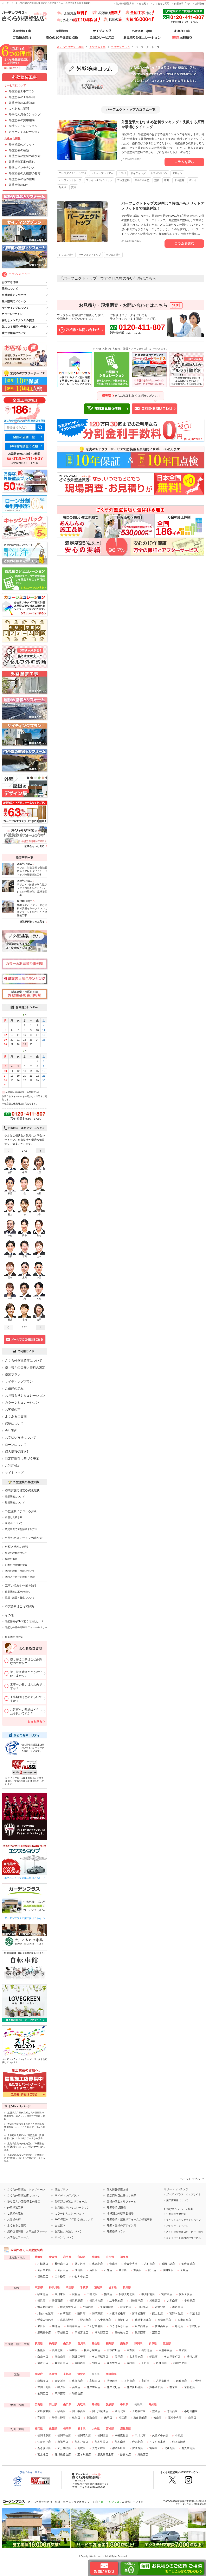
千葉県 (84, 2287)
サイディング (138, 173)
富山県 (96, 2343)
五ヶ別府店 (84, 2454)
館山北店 (157, 2313)
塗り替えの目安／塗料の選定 (25, 1367)
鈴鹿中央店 (180, 2363)
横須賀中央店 (68, 2307)
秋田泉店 (168, 2270)
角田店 (93, 2270)
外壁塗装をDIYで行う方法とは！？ (24, 1621)
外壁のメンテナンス (22, 167)
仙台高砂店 (188, 2263)
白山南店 (42, 2356)
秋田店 (152, 2270)
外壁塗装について (15, 1496)
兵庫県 (53, 2374)
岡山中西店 (78, 2411)
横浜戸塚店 (76, 2300)
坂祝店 (131, 2363)
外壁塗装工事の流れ (22, 161)
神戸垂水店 (93, 2387)
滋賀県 (81, 2374)
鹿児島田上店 (105, 2454)
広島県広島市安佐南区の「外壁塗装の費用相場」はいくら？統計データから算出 (24, 2146)
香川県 (124, 2404)
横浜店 (41, 2300)
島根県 (96, 2404)
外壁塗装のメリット (22, 144)
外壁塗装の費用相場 (22, 120)
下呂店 (145, 2363)
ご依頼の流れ (14, 1388)
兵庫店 (76, 2387)
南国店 (192, 2417)
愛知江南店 (61, 2363)
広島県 (39, 2404)
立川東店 (60, 2294)
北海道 (39, 2256)
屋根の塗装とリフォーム (121, 2201)
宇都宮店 (62, 2332)
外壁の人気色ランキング (24, 114)
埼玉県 (70, 2287)
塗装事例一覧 (24, 857)
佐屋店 (119, 2356)
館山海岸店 (73, 2326)
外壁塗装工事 (24, 77)
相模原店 (154, 2300)
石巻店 (108, 2270)
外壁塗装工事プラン (22, 91)
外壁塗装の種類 (19, 150)
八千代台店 (104, 2319)
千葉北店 (194, 2313)
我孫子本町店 (143, 2319)
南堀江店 (42, 2380)
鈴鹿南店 (161, 2363)
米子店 (108, 2417)
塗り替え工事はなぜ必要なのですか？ (26, 1661)
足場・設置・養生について (20, 1597)
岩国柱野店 (58, 2417)
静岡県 (138, 2343)
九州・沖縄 (17, 2429)
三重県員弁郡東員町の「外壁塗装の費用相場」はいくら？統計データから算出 (24, 2115)
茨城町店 (194, 2326)
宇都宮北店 (81, 2332)
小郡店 (179, 2435)
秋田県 (96, 2256)
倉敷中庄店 (139, 2411)
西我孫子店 (164, 2319)
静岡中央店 (113, 2363)
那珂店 (179, 2326)
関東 (17, 2288)
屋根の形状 (11, 1559)
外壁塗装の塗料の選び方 (24, 156)
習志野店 (85, 2319)
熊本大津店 (179, 2441)
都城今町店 (118, 2448)
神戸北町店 (113, 2387)
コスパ (122, 173)
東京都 (39, 2287)
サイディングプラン (19, 1381)
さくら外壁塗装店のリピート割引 (184, 2231)
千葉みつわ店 (45, 2319)
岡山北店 (120, 2411)
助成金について (13, 1523)
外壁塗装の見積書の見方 (24, 173)
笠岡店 (156, 2411)
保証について (14, 1423)
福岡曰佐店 (64, 2435)
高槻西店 (94, 2380)
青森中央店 (130, 2263)
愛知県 (124, 2343)
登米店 (123, 2270)
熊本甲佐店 (101, 2441)
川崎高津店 (136, 2300)
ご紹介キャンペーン (177, 2225)
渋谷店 (76, 2294)
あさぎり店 (44, 2448)
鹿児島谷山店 (63, 2454)
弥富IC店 (42, 2363)
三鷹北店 (92, 2294)
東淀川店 (60, 2380)
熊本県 (81, 2428)
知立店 (96, 2363)
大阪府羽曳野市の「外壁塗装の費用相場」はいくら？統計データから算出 (24, 2137)
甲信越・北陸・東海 (17, 2344)
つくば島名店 (95, 2326)
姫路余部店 (156, 2387)
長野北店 (146, 2350)
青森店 (113, 2263)
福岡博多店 (44, 2435)
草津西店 (60, 2393)
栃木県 (113, 2287)
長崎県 (67, 2428)
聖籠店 (41, 2350)
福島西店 (42, 2276)
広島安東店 (44, 2411)
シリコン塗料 (66, 254)
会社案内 (143, 3)
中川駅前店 (148, 2294)
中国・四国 (17, 2405)
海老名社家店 (45, 2307)
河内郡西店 (101, 2332)
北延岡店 (169, 2448)
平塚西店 (88, 2307)
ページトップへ (190, 2179)
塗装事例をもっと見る (32, 921)
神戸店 (61, 2387)
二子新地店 (116, 2300)
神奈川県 (54, 2287)
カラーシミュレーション (24, 131)
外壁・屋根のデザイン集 (121, 2225)
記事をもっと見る (34, 846)
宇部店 (41, 2417)
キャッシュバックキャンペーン (183, 2220)
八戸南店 (149, 2263)
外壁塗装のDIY (18, 184)
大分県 (96, 2428)
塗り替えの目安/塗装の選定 (23, 2201)
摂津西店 (112, 2380)
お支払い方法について (20, 1437)
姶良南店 (125, 2454)
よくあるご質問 (161, 3)
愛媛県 (110, 2404)
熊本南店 (120, 2441)
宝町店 (145, 2380)
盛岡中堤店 (168, 2263)
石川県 (81, 2343)
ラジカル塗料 (113, 254)
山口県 (67, 2404)
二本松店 (60, 2276)
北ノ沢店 (80, 2263)
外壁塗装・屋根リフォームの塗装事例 (129, 2219)
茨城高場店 (161, 2326)
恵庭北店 (97, 2263)
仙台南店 (62, 2270)
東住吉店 (77, 2380)
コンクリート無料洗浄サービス (183, 2237)
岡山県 (53, 2404)
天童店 (184, 2270)
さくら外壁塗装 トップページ (26, 2189)
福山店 (61, 2411)
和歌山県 (111, 2374)
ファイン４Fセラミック (99, 180)
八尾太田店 (162, 2380)
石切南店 (129, 2380)
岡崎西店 (80, 2363)
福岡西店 (102, 2435)
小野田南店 (191, 2411)
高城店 (81, 2448)
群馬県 (127, 2287)
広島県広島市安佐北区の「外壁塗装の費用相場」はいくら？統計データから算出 (24, 2158)
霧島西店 (142, 2454)
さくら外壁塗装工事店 (70, 47)
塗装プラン (12, 1374)
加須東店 (97, 2313)
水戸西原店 (141, 2326)
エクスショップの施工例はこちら (22, 1877)
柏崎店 (73, 2350)
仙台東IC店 (44, 2270)
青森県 (53, 2256)
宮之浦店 (42, 2454)
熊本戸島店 (81, 2441)
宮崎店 (153, 2448)
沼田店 (156, 2332)
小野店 (197, 2380)
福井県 (110, 2343)
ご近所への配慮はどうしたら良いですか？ (26, 1711)
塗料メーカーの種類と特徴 (20, 1576)
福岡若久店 (84, 2435)
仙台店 (79, 2270)
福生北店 (42, 2294)
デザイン (177, 173)
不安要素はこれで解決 (19, 1606)
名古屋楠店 (136, 2356)
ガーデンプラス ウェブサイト (183, 2194)
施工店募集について (177, 2200)
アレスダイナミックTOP (72, 173)
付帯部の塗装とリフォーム (71, 2201)
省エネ (193, 180)
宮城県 (81, 2256)
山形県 (110, 2256)
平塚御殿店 (107, 2307)
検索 (40, 427)
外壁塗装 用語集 (14, 1636)
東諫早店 (62, 2441)
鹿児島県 (125, 2428)
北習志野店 (66, 2319)
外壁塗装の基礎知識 (22, 102)
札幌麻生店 (61, 2263)
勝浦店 (56, 2326)
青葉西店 (57, 2300)
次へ (40, 1150)
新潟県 (39, 2343)
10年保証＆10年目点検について (74, 2219)
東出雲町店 (140, 2417)
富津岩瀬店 (139, 2313)
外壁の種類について (16, 1553)
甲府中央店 (165, 2350)
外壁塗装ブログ (182, 3)
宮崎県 (110, 2428)
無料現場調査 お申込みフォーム (27, 2231)
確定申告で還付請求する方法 (21, 1529)
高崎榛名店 (121, 2332)
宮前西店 (166, 2294)
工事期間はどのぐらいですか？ (26, 1698)
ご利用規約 (12, 1465)
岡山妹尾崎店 (100, 2411)
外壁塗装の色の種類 (22, 179)
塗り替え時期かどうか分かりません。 (26, 1673)
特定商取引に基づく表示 (22, 1458)
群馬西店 (140, 2332)
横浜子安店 (185, 2294)
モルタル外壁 (142, 180)
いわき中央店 (80, 2276)
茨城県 (98, 2287)
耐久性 (62, 187)
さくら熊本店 (157, 2441)
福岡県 (39, 2428)
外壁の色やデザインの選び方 (24, 1538)
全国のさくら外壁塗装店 (27, 2250)
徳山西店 (172, 2411)
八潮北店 (160, 2307)
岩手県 (67, 2256)
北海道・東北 (17, 2257)
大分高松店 (64, 2448)
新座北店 (125, 2307)
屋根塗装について (15, 1502)
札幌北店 (42, 2263)
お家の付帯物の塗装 (16, 1564)
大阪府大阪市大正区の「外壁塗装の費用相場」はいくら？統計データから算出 (24, 2127)
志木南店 (177, 2307)
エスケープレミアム (102, 173)
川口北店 (142, 2307)
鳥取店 (76, 2417)
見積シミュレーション (23, 126)
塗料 (156, 180)
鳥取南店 (92, 2417)
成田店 (41, 2326)
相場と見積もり (13, 1517)
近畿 (17, 2374)
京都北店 (189, 2387)
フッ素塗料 (123, 180)
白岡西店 (65, 2313)
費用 (73, 187)
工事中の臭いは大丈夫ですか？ (26, 1686)
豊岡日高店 (44, 2387)
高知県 (153, 2404)
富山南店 (60, 2356)
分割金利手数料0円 (176, 2214)
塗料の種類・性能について (20, 1570)
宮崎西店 (137, 2448)
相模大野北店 (127, 2294)
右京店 (173, 2387)
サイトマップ (14, 1472)
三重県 (167, 2343)
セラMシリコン (158, 173)
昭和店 (183, 2350)
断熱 (166, 180)
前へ (8, 1150)
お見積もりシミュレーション (25, 1395)
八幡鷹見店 (121, 2435)
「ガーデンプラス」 (110, 2501)
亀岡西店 (42, 2393)
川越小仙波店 (45, 2313)
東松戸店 (122, 2319)
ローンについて (16, 1444)
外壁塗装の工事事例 (22, 97)
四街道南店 (184, 2319)
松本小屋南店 (92, 2350)
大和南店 (172, 2300)
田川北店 (140, 2435)
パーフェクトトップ (70, 180)
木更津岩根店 (117, 2313)
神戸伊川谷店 (135, 2387)
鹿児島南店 (188, 2448)
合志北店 (137, 2441)
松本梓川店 (113, 2350)
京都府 (67, 2374)
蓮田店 (81, 2313)
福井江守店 (78, 2356)
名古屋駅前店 (100, 2356)
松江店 (123, 2417)
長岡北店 (57, 2350)
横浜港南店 (96, 2300)
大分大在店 (98, 2448)
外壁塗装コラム (120, 47)
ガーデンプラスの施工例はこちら (22, 1918)
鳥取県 (81, 2404)
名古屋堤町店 (172, 2356)
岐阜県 (153, 2343)
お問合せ (199, 3)
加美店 (137, 2270)
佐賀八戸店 (44, 2441)
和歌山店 (77, 2393)
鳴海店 (153, 2356)
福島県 (124, 2256)
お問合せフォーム (18, 2237)
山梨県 (67, 2343)
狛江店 (108, 2294)
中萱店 (131, 2350)
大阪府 (39, 2374)
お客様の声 (12, 1409)
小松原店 (189, 2300)
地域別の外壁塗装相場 (120, 2213)
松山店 (157, 2417)
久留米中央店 (160, 2435)
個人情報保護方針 (125, 3)
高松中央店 (174, 2417)
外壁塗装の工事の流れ (17, 1591)
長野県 (53, 2343)
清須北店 (192, 2356)
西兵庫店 (181, 2380)
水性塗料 (179, 180)
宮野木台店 (176, 2313)
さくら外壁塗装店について (23, 1360)
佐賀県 (53, 2428)
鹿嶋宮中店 (44, 2332)
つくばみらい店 (118, 2326)
